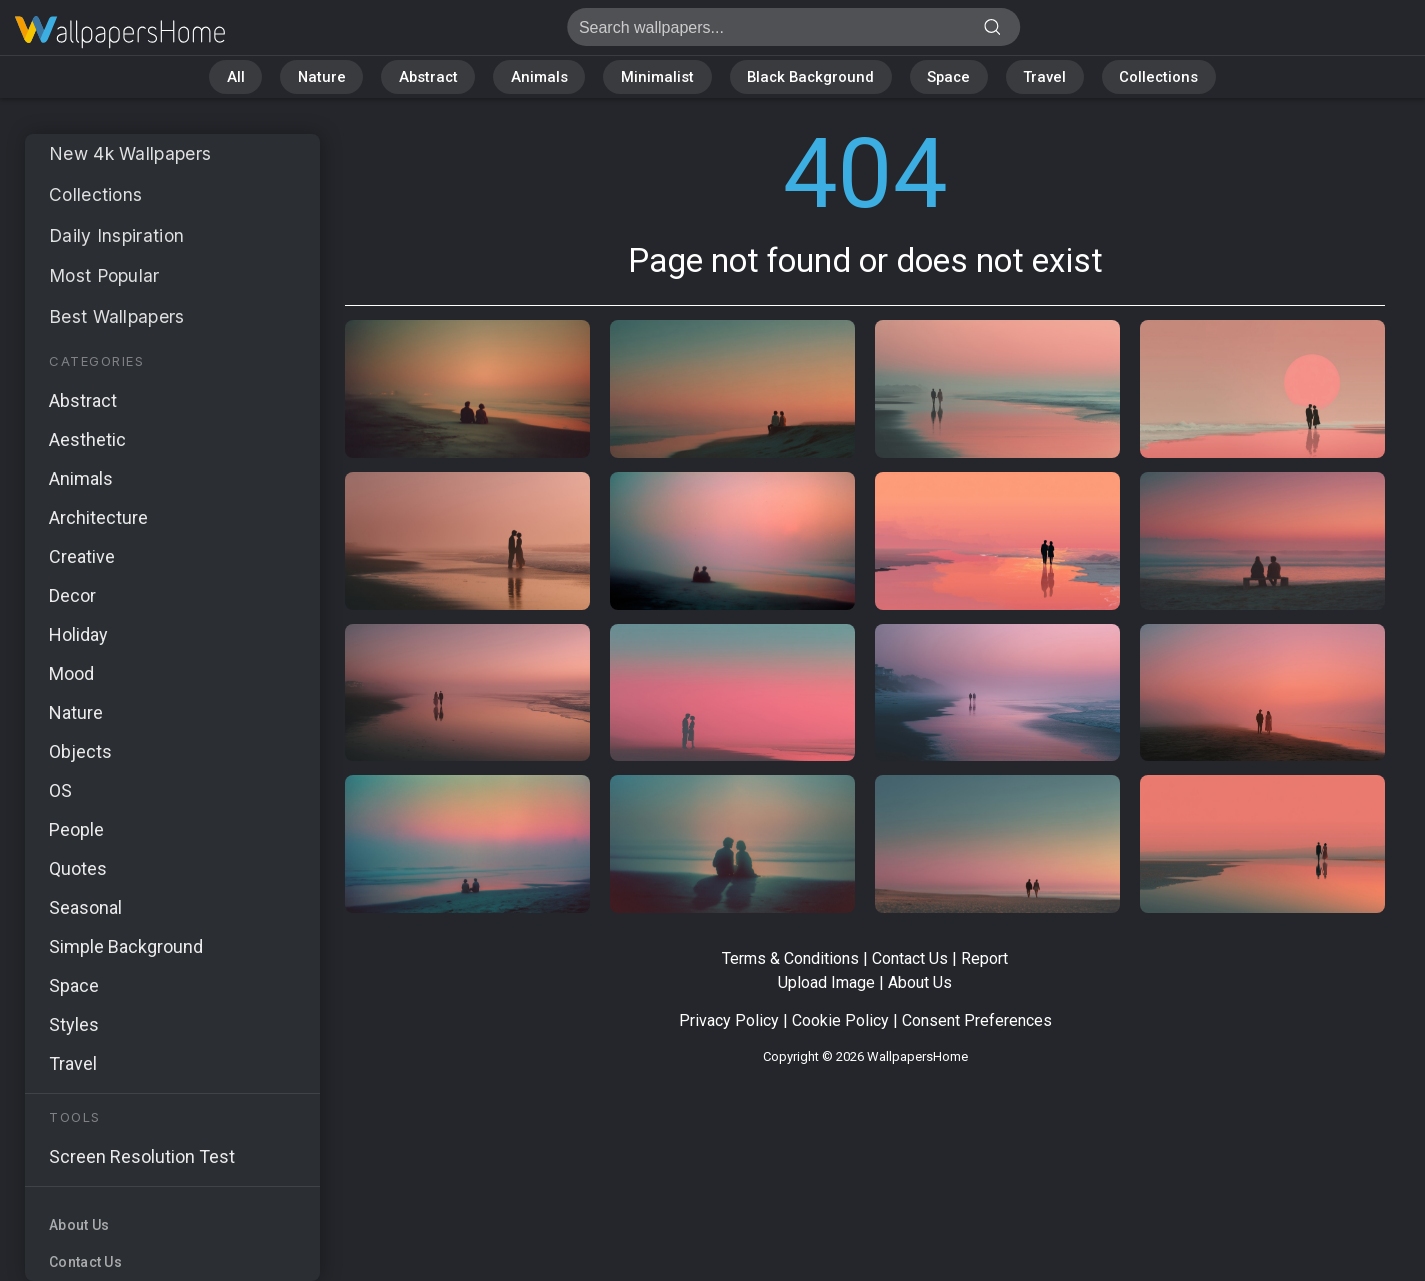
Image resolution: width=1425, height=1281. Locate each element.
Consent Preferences (977, 1020)
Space (953, 77)
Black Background (811, 77)
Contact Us (85, 1262)
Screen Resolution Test (142, 1156)
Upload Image (826, 982)
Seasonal (85, 907)
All (227, 77)
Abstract (423, 77)
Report (984, 958)
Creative (82, 556)
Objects (80, 751)
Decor (72, 595)
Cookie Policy (840, 1020)
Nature (314, 77)
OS (60, 790)
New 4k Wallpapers (132, 153)
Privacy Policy (729, 1020)
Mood (71, 673)
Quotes (78, 868)
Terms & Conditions (790, 958)
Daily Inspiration (118, 235)
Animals (536, 77)
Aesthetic (87, 439)
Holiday (78, 634)
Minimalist (655, 77)
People (76, 829)
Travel (1051, 77)
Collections (1167, 77)
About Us (79, 1225)
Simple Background (126, 946)
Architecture (98, 517)
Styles (74, 1024)
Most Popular (107, 275)
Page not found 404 (120, 32)
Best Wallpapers (118, 316)
